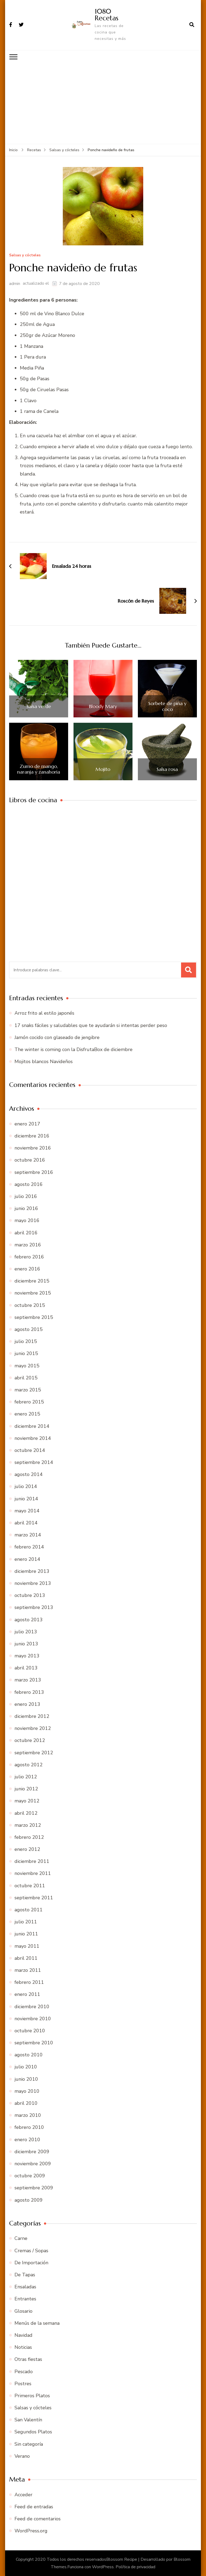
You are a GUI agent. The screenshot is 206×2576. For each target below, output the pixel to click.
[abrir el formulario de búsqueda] (192, 25)
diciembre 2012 (31, 1716)
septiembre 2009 (33, 2188)
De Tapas (24, 2274)
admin (14, 284)
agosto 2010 (28, 2055)
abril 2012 (26, 1813)
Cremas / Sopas (31, 2250)
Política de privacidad (135, 2567)
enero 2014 (27, 1559)
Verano (22, 2456)
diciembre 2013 (31, 1571)
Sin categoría (28, 2444)
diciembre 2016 (31, 1136)
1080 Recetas (106, 14)
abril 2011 (26, 1958)
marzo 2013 (27, 1680)
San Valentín (28, 2420)
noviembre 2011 (32, 1873)
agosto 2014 (28, 1474)
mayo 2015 (26, 1366)
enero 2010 (27, 2139)
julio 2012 (25, 1777)
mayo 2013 (26, 1656)
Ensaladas (25, 2287)
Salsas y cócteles (25, 255)
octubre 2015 (29, 1305)
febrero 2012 (29, 1837)
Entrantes (25, 2299)
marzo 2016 (27, 1245)
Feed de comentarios (37, 2519)
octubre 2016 (29, 1160)
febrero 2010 (29, 2127)
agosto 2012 (28, 1764)
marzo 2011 (27, 1970)
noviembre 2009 (32, 2163)
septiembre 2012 (33, 1752)
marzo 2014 (27, 1535)
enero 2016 (27, 1269)
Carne (20, 2238)
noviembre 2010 (32, 2018)
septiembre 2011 (33, 1897)
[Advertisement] (103, 103)
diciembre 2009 (31, 2151)
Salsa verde (39, 706)
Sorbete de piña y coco (167, 706)
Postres (22, 2383)
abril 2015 (26, 1378)
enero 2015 (27, 1414)
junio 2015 (26, 1353)
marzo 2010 (27, 2115)
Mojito (102, 769)
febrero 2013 (29, 1692)
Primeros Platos (32, 2395)
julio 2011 (25, 1922)
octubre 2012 (29, 1740)
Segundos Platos (33, 2432)
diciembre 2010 (31, 2006)
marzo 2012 (27, 1825)
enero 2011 (27, 1994)
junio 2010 (26, 2079)
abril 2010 (26, 2103)
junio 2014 (26, 1499)
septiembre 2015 (33, 1317)
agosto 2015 (28, 1329)
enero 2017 (27, 1124)
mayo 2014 (26, 1511)
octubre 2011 (29, 1885)
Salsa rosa (167, 769)
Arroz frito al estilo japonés (44, 1013)
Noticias (23, 2347)
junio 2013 (26, 1644)
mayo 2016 (26, 1220)
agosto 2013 (28, 1619)
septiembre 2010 (33, 2043)
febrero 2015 (29, 1402)
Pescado (23, 2371)
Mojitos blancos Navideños (43, 1061)
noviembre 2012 (32, 1728)
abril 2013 (26, 1668)
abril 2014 (26, 1523)
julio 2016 (25, 1196)
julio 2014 (25, 1486)
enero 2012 (27, 1849)
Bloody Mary (103, 706)
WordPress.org (30, 2531)
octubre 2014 (29, 1450)
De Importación (31, 2262)
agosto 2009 (28, 2200)
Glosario (23, 2311)
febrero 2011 (29, 1982)
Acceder (23, 2494)
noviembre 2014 (32, 1438)
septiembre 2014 (33, 1462)
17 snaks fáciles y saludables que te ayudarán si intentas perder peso (90, 1025)
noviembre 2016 (32, 1148)
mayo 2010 (26, 2091)
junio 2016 (26, 1208)
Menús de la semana (37, 2323)
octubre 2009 (29, 2175)
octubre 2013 (29, 1595)
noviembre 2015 (32, 1293)
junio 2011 (26, 1934)
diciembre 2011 (31, 1861)
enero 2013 (27, 1704)
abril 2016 (26, 1233)
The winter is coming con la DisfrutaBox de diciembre (73, 1049)
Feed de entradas (33, 2506)
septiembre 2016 (33, 1172)
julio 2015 (25, 1341)
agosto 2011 (28, 1910)
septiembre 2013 (33, 1607)
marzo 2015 (27, 1390)
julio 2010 (25, 2067)
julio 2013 (25, 1631)
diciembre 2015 (31, 1281)
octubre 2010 (29, 2030)
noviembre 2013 (32, 1583)
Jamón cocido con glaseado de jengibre (57, 1037)
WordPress (103, 2567)
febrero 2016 (29, 1257)
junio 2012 (26, 1789)
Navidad (23, 2335)
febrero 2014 (29, 1547)
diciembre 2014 (31, 1426)
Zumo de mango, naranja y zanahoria (38, 769)
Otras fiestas (28, 2359)
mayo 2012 (26, 1801)
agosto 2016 (28, 1184)
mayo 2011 (26, 1946)
